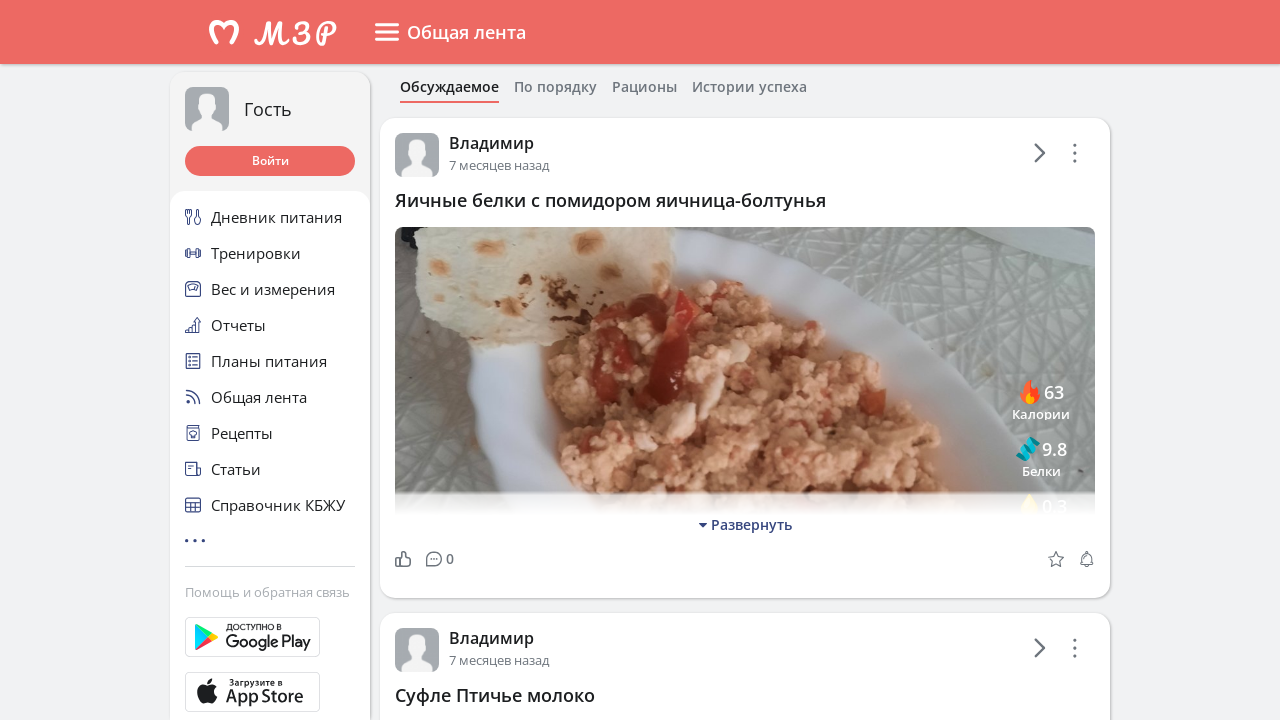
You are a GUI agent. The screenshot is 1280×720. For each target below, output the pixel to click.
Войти (270, 160)
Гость (268, 109)
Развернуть (745, 524)
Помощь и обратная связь (267, 592)
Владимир (491, 143)
